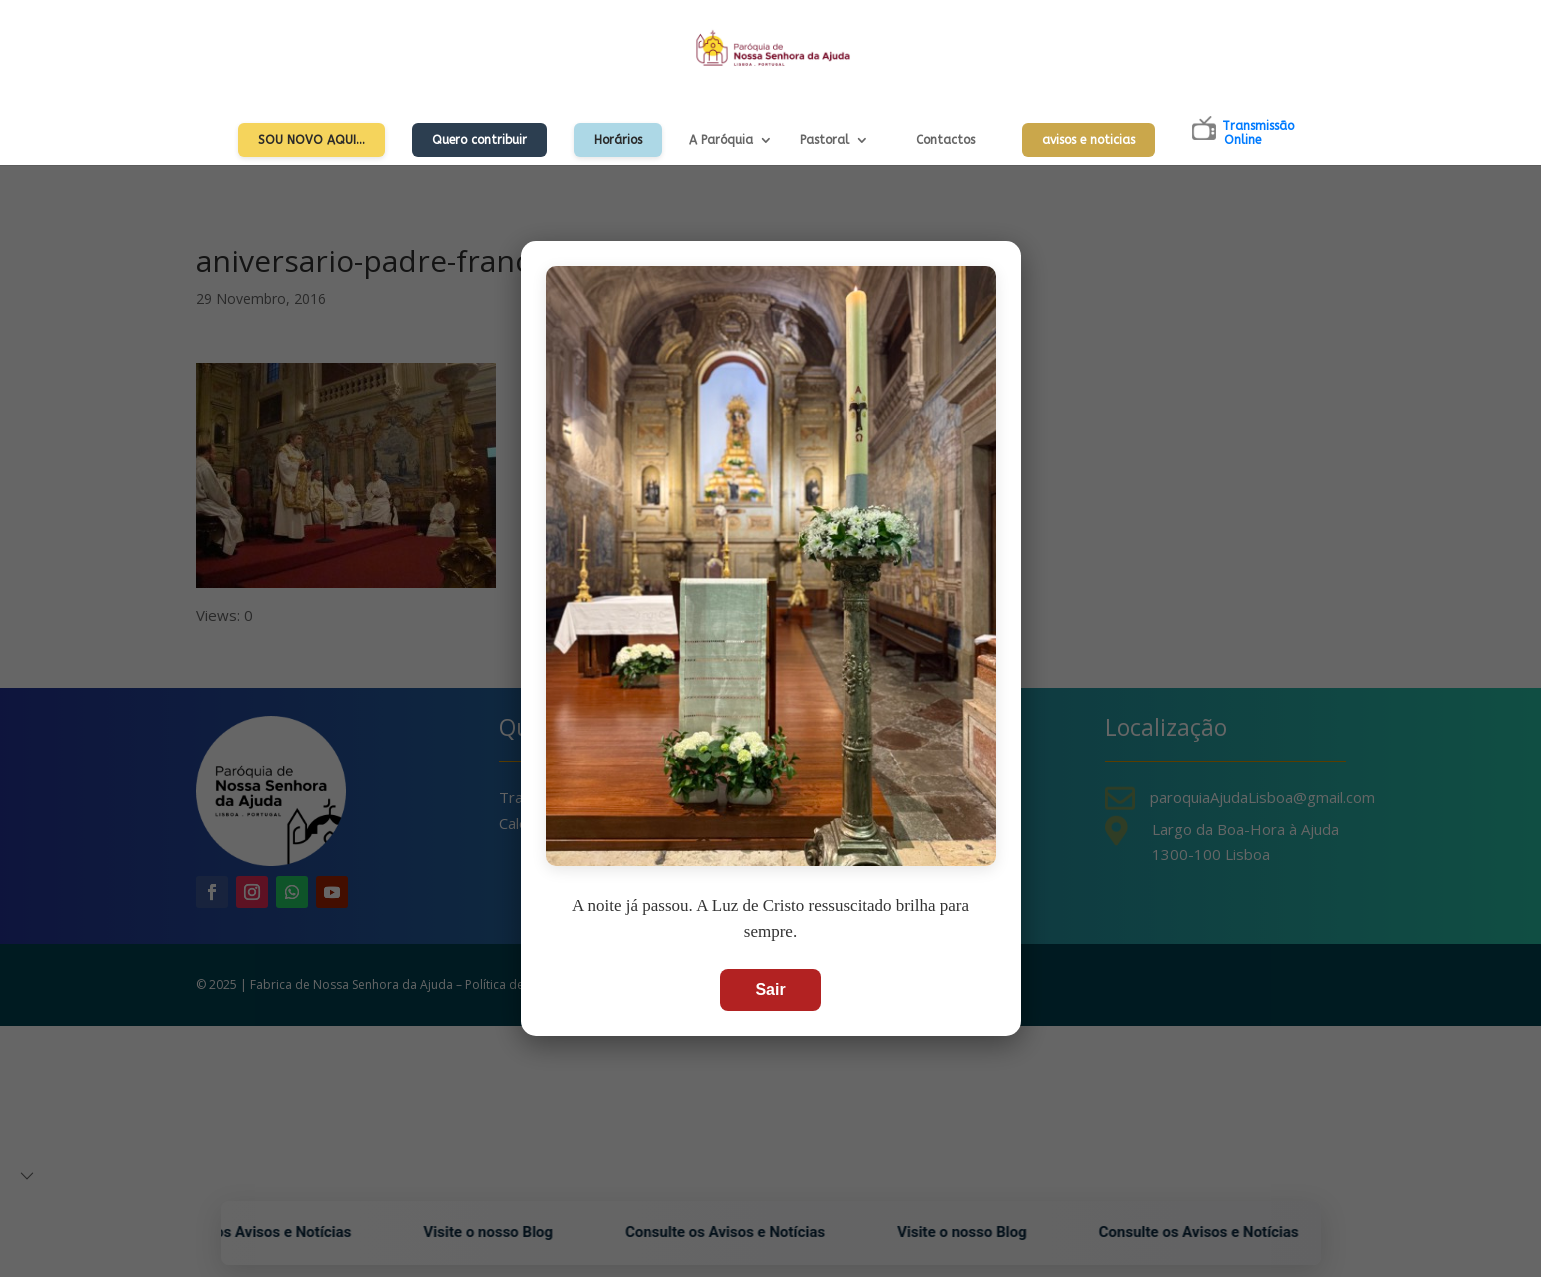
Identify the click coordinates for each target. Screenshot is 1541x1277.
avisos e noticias (1088, 140)
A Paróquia (721, 140)
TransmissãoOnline (1258, 133)
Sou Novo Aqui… (311, 140)
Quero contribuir (479, 140)
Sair (770, 989)
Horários (618, 140)
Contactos (945, 140)
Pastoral (824, 140)
